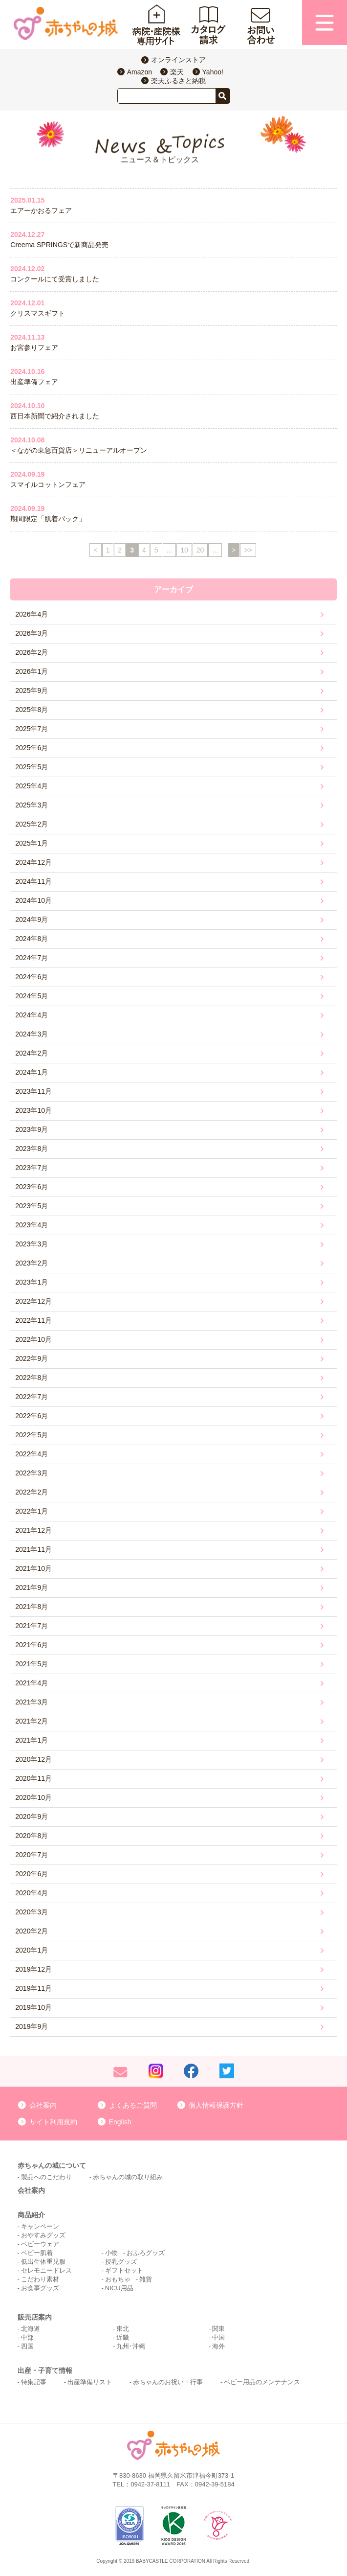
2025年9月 (31, 690)
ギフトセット (124, 2270)
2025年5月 (31, 767)
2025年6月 (31, 748)
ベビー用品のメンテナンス (262, 2382)
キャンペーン (40, 2226)
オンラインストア (178, 60)
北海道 (30, 2328)
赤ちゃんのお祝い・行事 (168, 2382)
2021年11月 (33, 1549)
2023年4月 (31, 1225)
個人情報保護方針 (216, 2105)
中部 (27, 2337)
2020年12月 (33, 1759)
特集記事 (33, 2382)
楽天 (177, 72)
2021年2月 (31, 1721)
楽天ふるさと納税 (178, 81)
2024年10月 (33, 900)
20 (200, 550)
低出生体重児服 (43, 2261)
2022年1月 (31, 1511)
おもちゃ (117, 2279)
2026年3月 (31, 633)
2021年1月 (31, 1740)
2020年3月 (31, 1912)
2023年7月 (31, 1168)
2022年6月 (31, 1416)
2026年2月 (31, 652)
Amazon (139, 72)
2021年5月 (31, 1664)
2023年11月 (33, 1091)
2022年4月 (31, 1454)
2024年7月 (31, 958)
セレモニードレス (46, 2270)
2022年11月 (33, 1320)
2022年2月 (31, 1492)
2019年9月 (31, 2026)
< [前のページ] (95, 550)
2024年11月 (33, 881)
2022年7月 (31, 1397)
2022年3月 (31, 1473)
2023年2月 (31, 1263)
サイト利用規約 (53, 2122)
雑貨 (145, 2279)
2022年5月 (31, 1435)
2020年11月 (33, 1778)
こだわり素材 (40, 2279)
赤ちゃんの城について (52, 2165)
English (120, 2122)
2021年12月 (33, 1530)
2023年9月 (31, 1129)
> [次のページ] (234, 550)
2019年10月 (33, 2007)
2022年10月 (33, 1339)
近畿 (122, 2337)
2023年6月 (31, 1187)
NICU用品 (119, 2288)
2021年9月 (31, 1587)
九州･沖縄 (130, 2346)
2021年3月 (31, 1702)
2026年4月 (31, 614)
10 (184, 550)
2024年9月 (31, 919)
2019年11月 (33, 1988)
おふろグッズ (146, 2252)
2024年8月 (31, 939)
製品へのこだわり (46, 2177)
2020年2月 (31, 1931)
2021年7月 (31, 1626)
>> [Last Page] (248, 550)
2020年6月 (31, 1874)
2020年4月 (31, 1893)
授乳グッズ (121, 2261)
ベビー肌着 (37, 2252)
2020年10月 (33, 1797)
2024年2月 (31, 1053)
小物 (111, 2252)
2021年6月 (31, 1645)
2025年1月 (31, 843)
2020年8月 (31, 1836)
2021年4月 (31, 1683)
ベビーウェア (40, 2244)
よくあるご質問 (133, 2105)
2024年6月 (31, 977)
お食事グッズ (40, 2288)
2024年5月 (31, 996)
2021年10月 (33, 1568)
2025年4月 (31, 786)
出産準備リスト (89, 2382)
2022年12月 (33, 1301)
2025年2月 (31, 824)
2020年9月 (31, 1816)
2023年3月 (31, 1244)
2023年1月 (31, 1282)
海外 (218, 2346)
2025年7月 (31, 729)
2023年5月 (31, 1206)
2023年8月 (31, 1148)
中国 (218, 2337)
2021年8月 (31, 1606)
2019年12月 (33, 1969)
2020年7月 (31, 1855)
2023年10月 (33, 1110)
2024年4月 (31, 1015)
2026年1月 (31, 671)
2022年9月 (31, 1358)
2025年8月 (31, 709)
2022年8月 (31, 1377)
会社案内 (43, 2105)
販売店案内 (35, 2317)
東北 (122, 2328)
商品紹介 (31, 2215)
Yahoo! (212, 72)
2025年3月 (31, 805)
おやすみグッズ (43, 2235)
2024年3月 (31, 1034)
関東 (218, 2328)
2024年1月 (31, 1072)
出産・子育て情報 (45, 2370)
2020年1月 (31, 1950)
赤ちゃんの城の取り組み (128, 2177)
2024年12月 (33, 862)
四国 (27, 2346)
